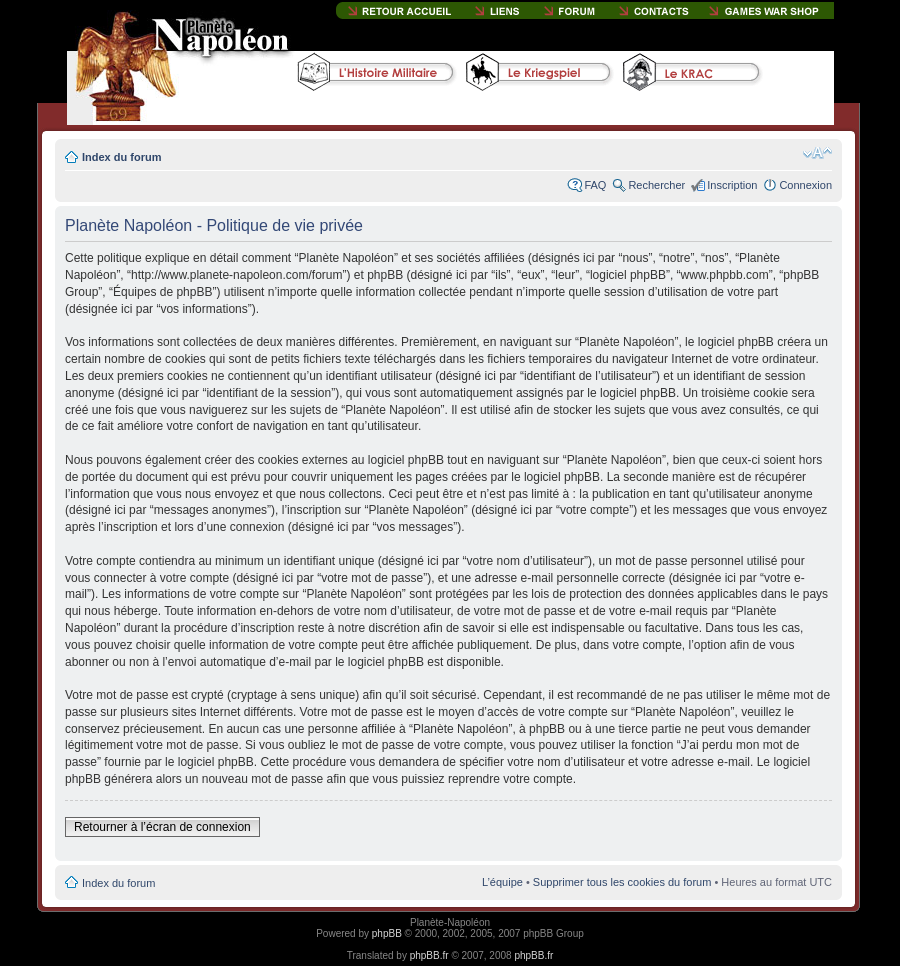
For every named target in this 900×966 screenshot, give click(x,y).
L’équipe (502, 882)
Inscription (732, 185)
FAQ (595, 185)
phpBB (387, 933)
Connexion (805, 185)
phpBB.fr (429, 955)
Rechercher (656, 185)
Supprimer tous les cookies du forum (622, 882)
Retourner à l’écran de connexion (162, 827)
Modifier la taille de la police (817, 153)
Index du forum (121, 157)
